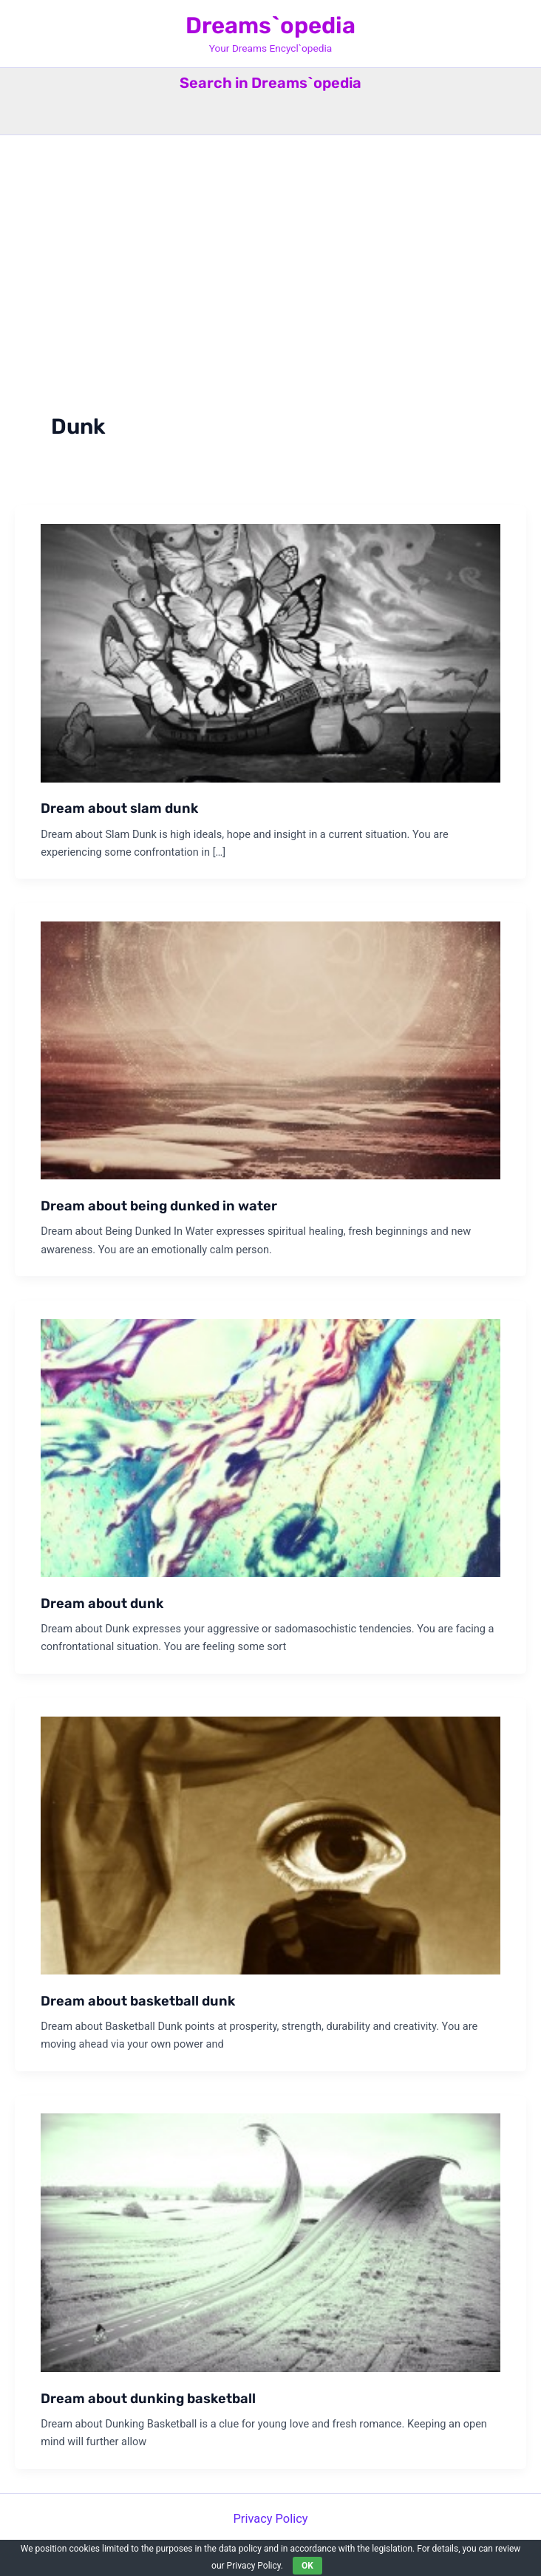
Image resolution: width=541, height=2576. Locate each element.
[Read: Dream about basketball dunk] (270, 1845)
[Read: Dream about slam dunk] (270, 652)
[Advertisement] (270, 246)
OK (307, 2565)
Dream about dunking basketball (148, 2399)
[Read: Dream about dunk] (270, 1447)
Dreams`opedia (270, 25)
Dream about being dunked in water (159, 1206)
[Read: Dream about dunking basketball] (270, 2242)
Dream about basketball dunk (138, 2001)
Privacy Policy (270, 2519)
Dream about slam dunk (119, 808)
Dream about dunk (102, 1603)
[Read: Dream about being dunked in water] (270, 1050)
